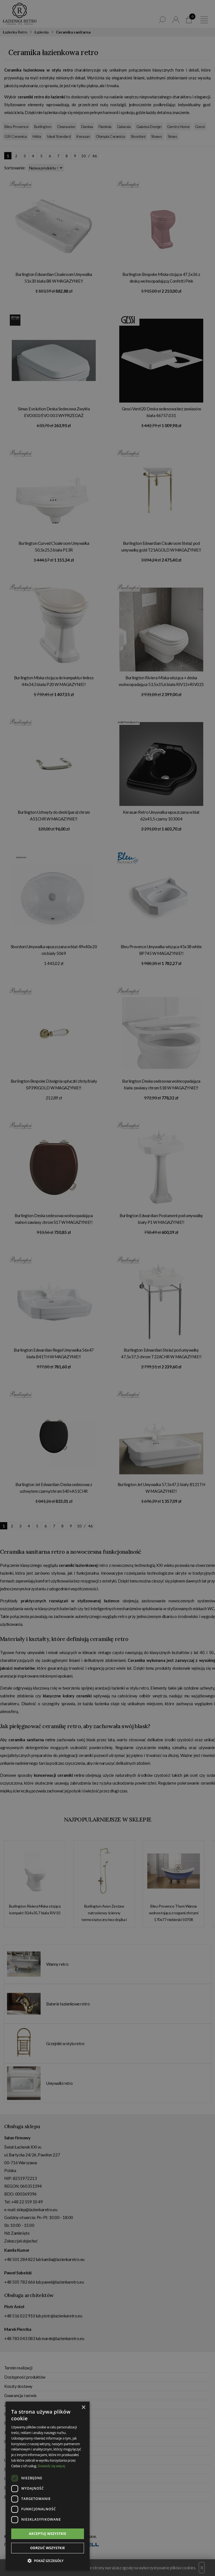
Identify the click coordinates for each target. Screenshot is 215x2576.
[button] (47, 2561)
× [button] (83, 2407)
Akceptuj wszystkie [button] (47, 2533)
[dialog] (107, 1288)
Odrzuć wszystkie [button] (47, 2548)
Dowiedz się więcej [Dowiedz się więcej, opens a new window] (51, 2466)
